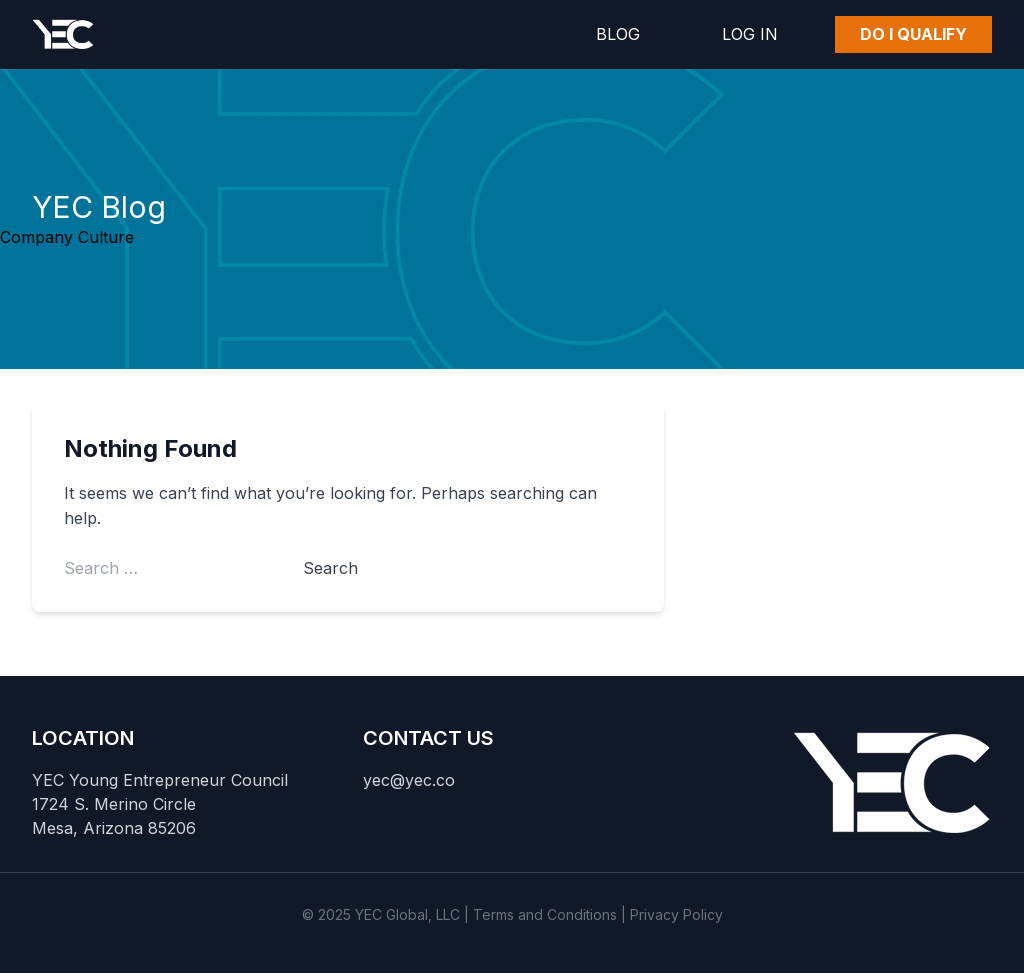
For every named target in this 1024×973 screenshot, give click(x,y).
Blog (618, 34)
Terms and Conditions (545, 914)
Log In (750, 34)
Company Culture (67, 237)
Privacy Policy (676, 914)
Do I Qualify (913, 34)
